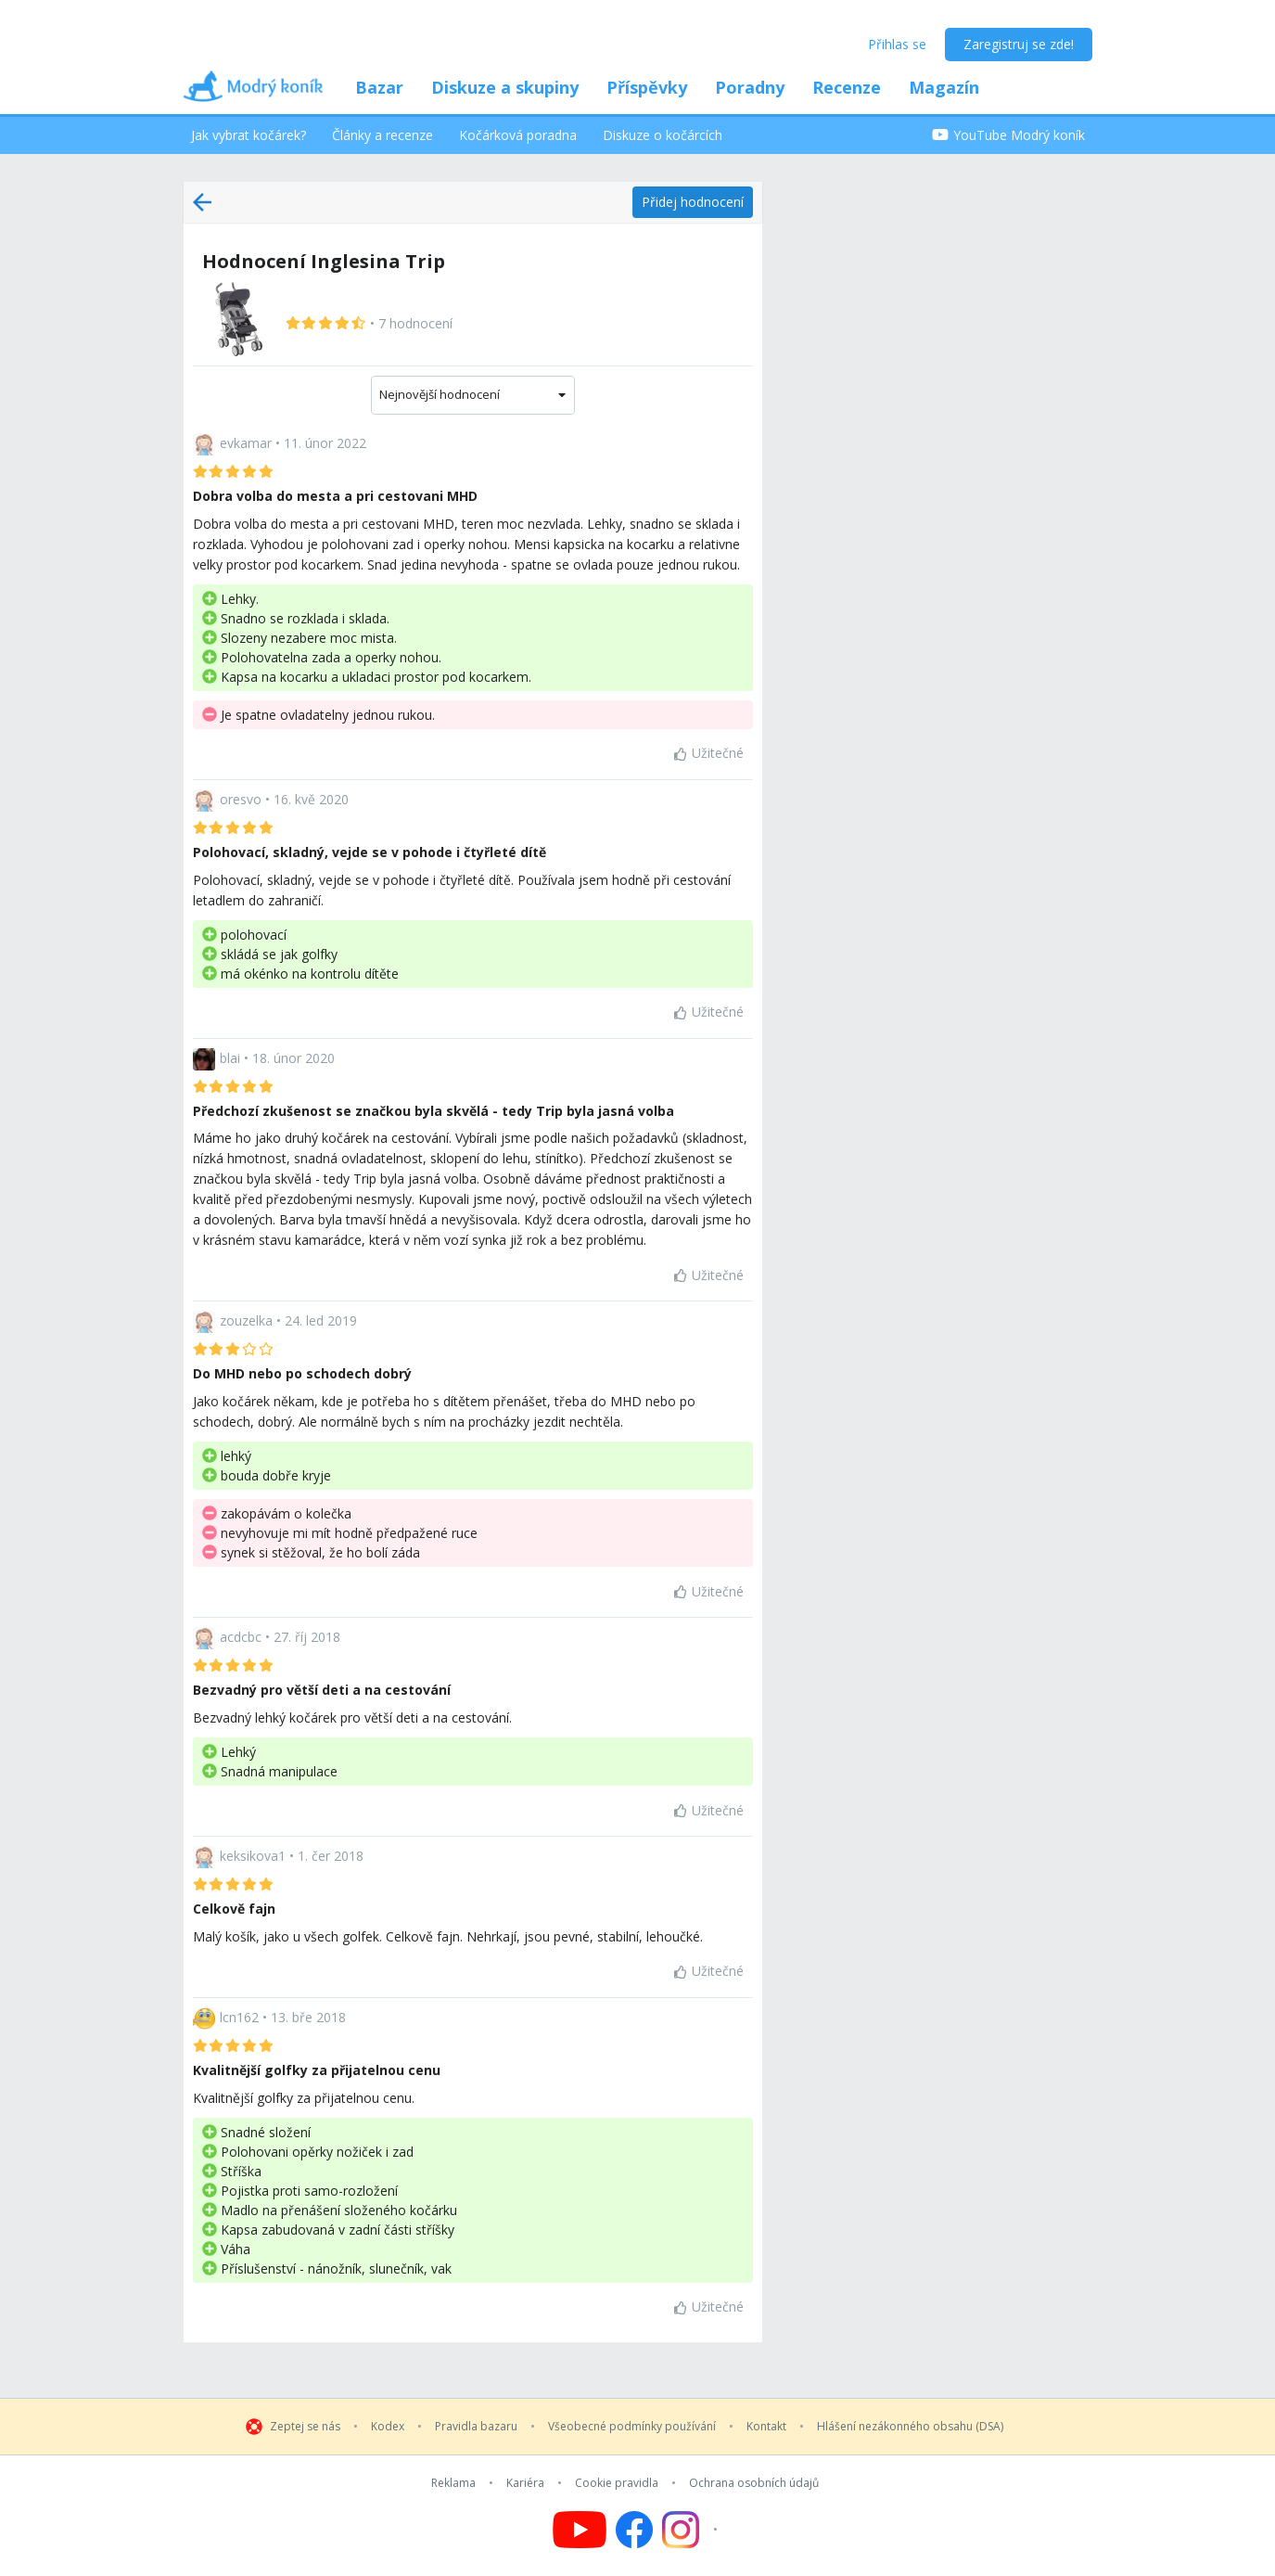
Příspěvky (646, 87)
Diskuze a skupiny (505, 87)
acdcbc (240, 1637)
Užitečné (709, 753)
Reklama (453, 2483)
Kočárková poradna (518, 135)
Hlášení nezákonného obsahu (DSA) (910, 2426)
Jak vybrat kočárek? (248, 135)
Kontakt (766, 2426)
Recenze (846, 87)
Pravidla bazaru (476, 2426)
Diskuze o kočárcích (662, 135)
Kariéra (525, 2483)
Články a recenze (382, 135)
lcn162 (239, 2017)
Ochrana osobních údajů (754, 2483)
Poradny (749, 87)
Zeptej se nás (305, 2426)
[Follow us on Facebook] (634, 2529)
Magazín (944, 87)
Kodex (387, 2426)
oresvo (240, 799)
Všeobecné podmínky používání (632, 2426)
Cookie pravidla (616, 2483)
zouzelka (246, 1320)
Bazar (379, 87)
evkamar (246, 443)
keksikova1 (253, 1856)
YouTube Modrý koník (1008, 135)
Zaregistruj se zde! (1018, 44)
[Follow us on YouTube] (579, 2529)
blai (230, 1057)
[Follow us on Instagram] (692, 2529)
